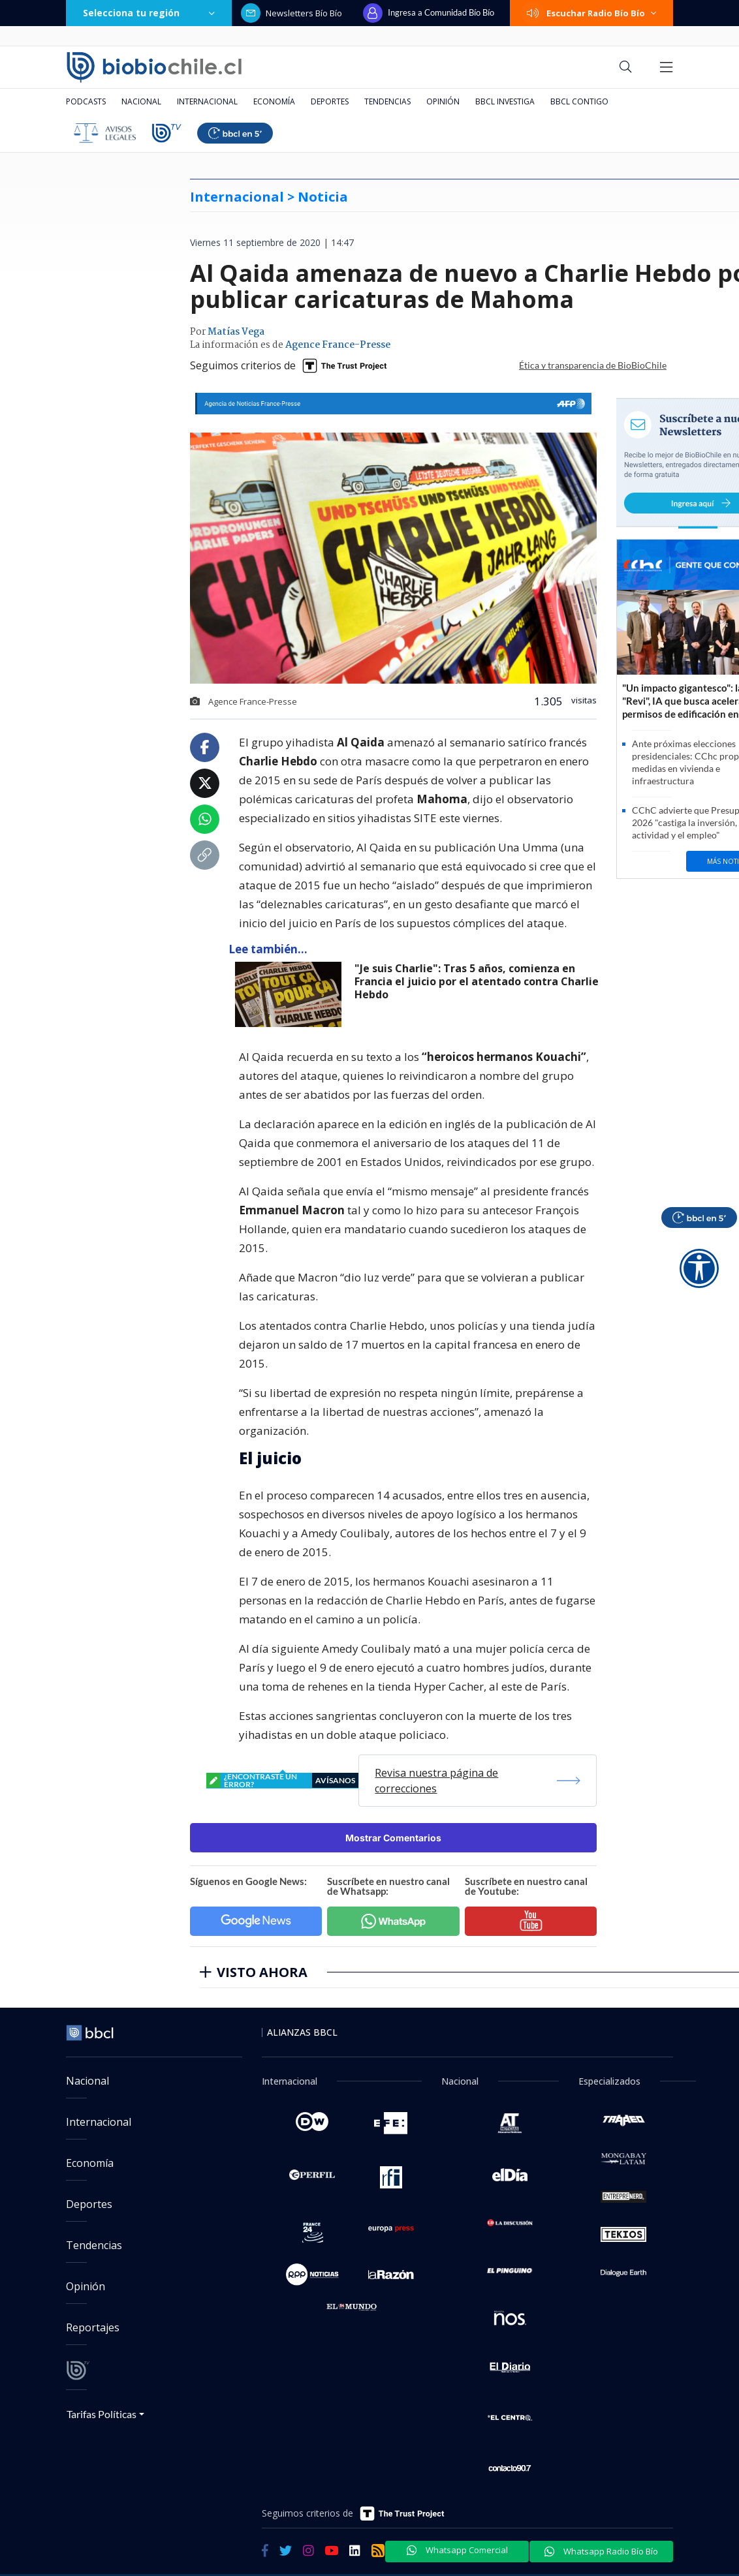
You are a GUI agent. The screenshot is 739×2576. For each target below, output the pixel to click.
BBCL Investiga (505, 101)
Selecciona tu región (149, 13)
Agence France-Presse (337, 345)
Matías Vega (236, 332)
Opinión (443, 101)
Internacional (207, 101)
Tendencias (387, 101)
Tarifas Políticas (101, 2414)
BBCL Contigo (579, 101)
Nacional (141, 101)
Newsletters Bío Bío (291, 13)
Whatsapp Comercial (457, 2550)
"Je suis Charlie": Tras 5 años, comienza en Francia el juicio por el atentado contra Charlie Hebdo (476, 982)
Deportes (330, 101)
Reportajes (92, 2327)
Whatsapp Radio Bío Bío (601, 2551)
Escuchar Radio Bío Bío (591, 13)
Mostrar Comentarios (393, 1837)
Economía (274, 101)
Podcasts (86, 101)
